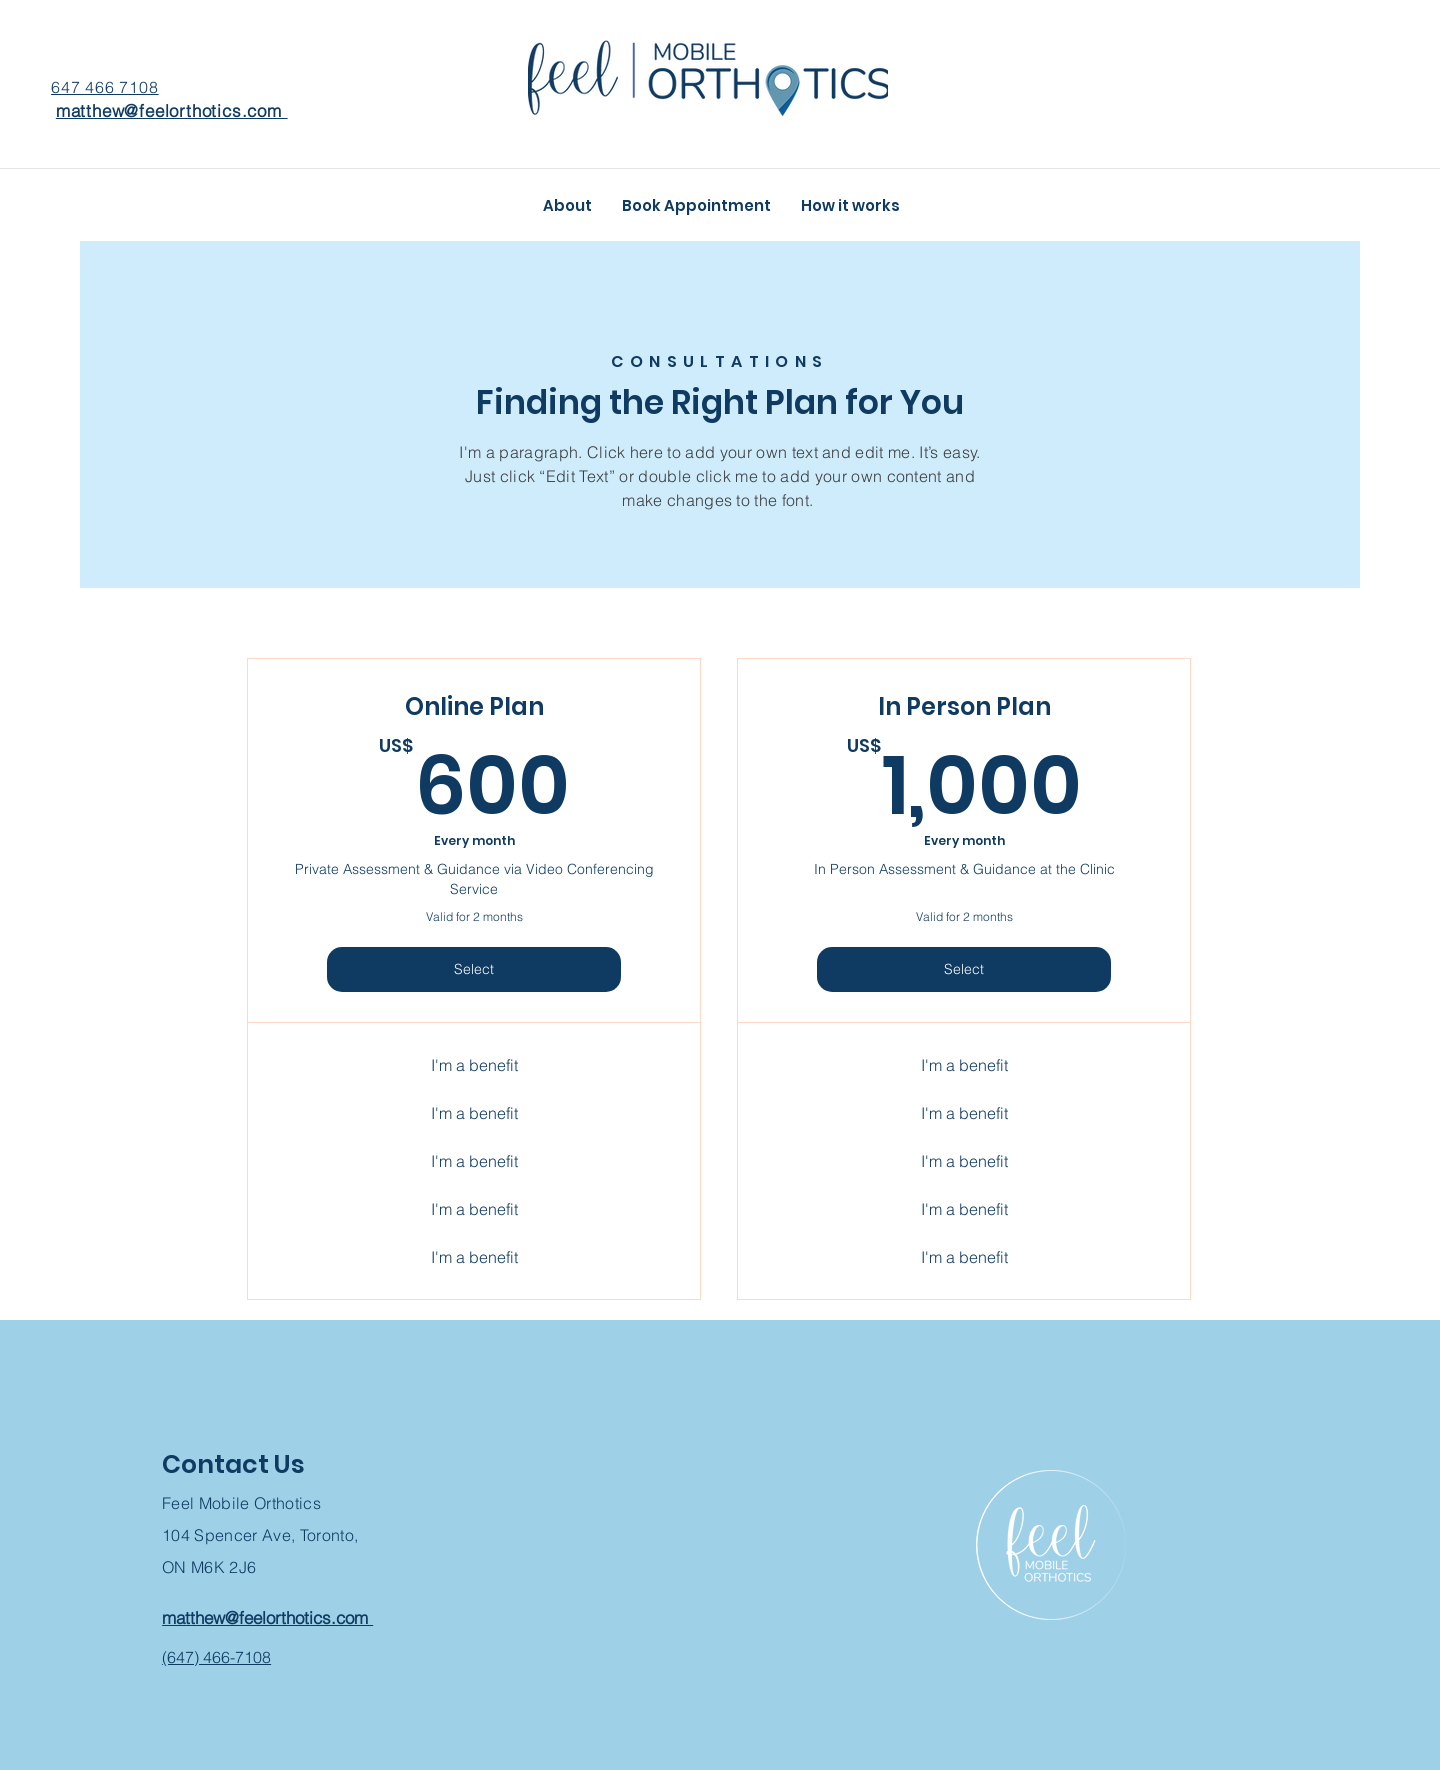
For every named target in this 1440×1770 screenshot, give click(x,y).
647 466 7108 (105, 87)
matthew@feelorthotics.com (172, 110)
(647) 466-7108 (216, 1657)
